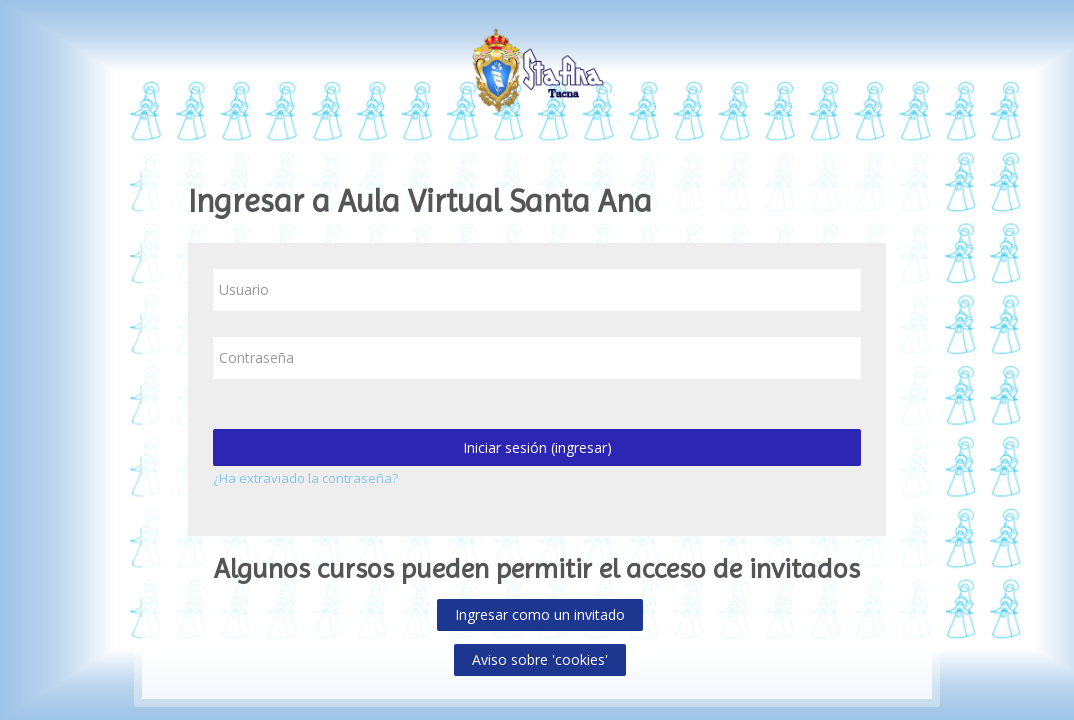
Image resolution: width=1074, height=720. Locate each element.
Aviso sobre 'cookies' (540, 659)
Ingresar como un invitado (540, 614)
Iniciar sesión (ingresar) (537, 447)
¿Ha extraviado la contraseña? (305, 478)
